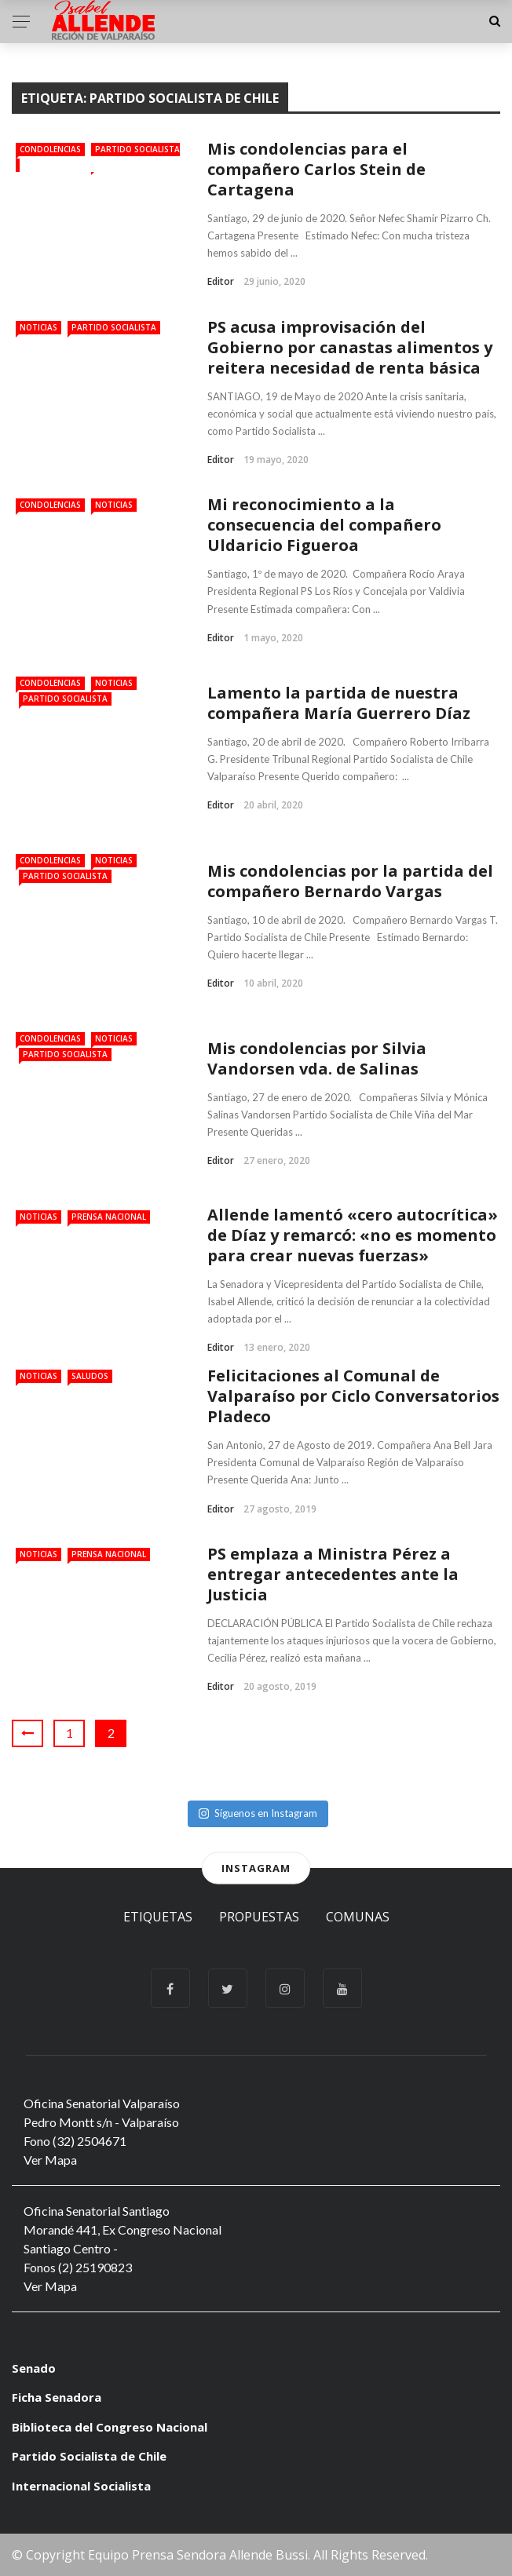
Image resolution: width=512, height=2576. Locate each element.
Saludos (89, 1375)
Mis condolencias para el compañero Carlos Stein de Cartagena (316, 169)
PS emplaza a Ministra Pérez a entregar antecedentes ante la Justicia (333, 1574)
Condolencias (50, 149)
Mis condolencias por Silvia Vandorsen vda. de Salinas (316, 1058)
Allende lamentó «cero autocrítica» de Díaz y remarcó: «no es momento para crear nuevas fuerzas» (352, 1235)
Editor (220, 281)
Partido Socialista (113, 327)
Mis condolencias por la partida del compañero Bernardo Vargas (350, 881)
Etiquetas (157, 1916)
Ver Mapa (50, 2159)
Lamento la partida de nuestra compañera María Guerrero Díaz (338, 703)
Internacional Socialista (81, 2486)
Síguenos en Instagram (258, 1813)
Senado (34, 2368)
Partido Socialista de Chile (89, 2456)
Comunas (357, 1916)
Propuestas (259, 1916)
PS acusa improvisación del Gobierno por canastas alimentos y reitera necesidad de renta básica (349, 347)
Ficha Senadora (56, 2397)
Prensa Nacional (108, 1216)
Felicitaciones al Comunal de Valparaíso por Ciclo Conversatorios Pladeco (353, 1396)
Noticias (38, 327)
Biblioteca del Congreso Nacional (109, 2427)
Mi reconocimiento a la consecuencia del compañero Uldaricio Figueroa (324, 525)
